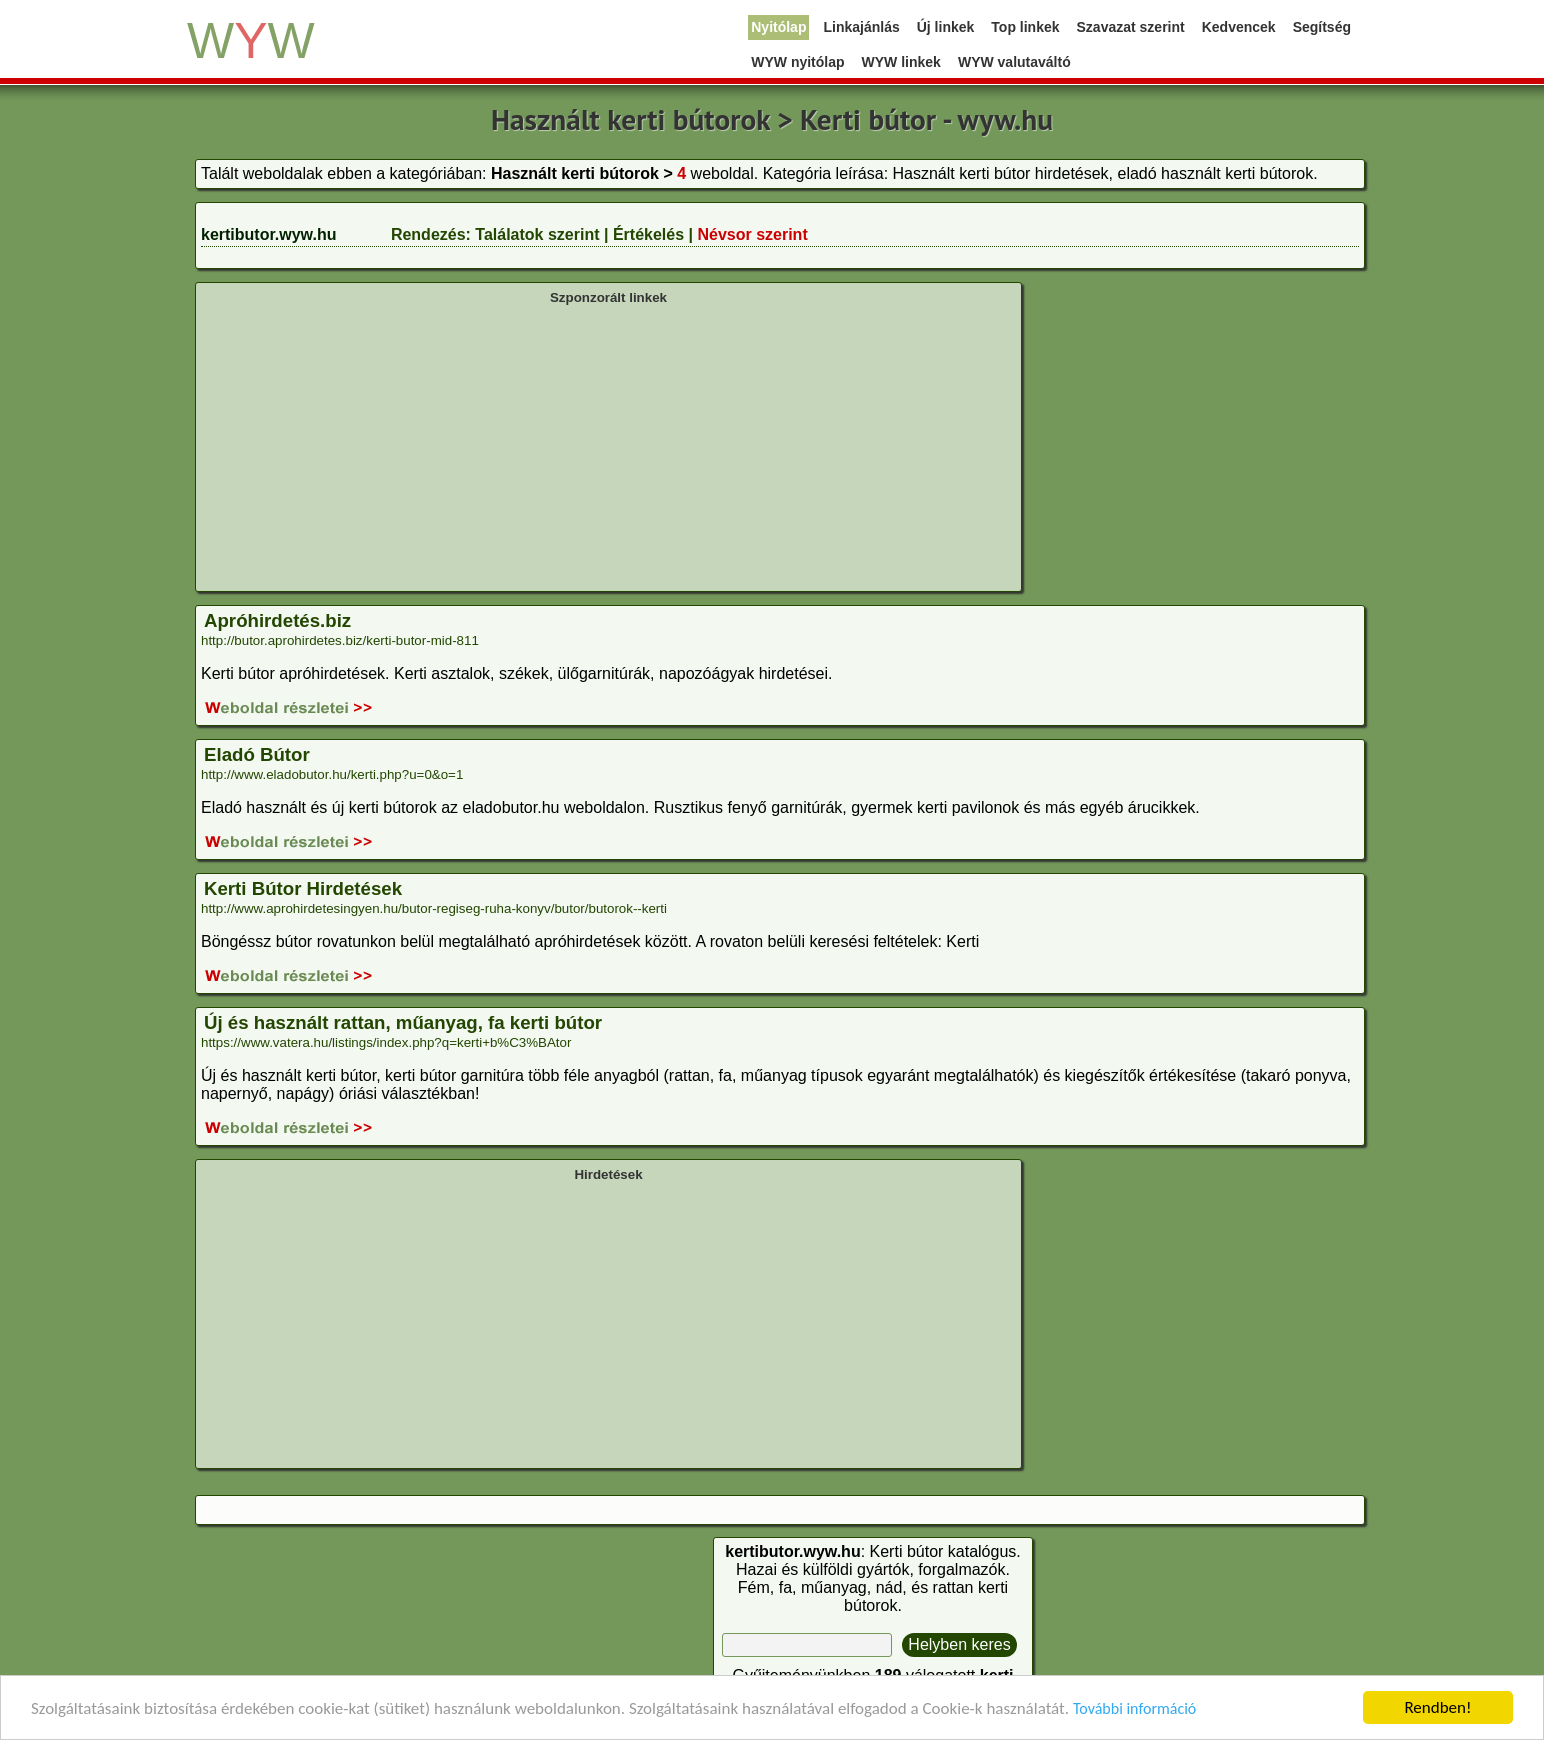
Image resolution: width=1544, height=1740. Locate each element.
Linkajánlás (861, 27)
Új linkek (946, 27)
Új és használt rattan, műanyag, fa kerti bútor (403, 1022)
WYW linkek (901, 62)
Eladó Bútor (257, 754)
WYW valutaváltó (1014, 62)
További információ (1134, 1709)
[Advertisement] (608, 446)
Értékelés (648, 234)
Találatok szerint (537, 234)
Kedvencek (1239, 27)
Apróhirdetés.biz (277, 620)
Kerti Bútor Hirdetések (303, 888)
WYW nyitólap (797, 62)
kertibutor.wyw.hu (268, 234)
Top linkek (1025, 27)
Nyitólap (778, 27)
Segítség (1322, 27)
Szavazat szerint (1131, 27)
